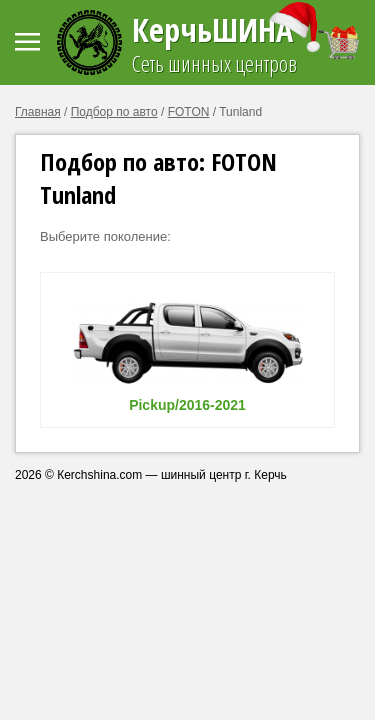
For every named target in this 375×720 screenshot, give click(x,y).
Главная (38, 112)
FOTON (189, 112)
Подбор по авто (114, 112)
